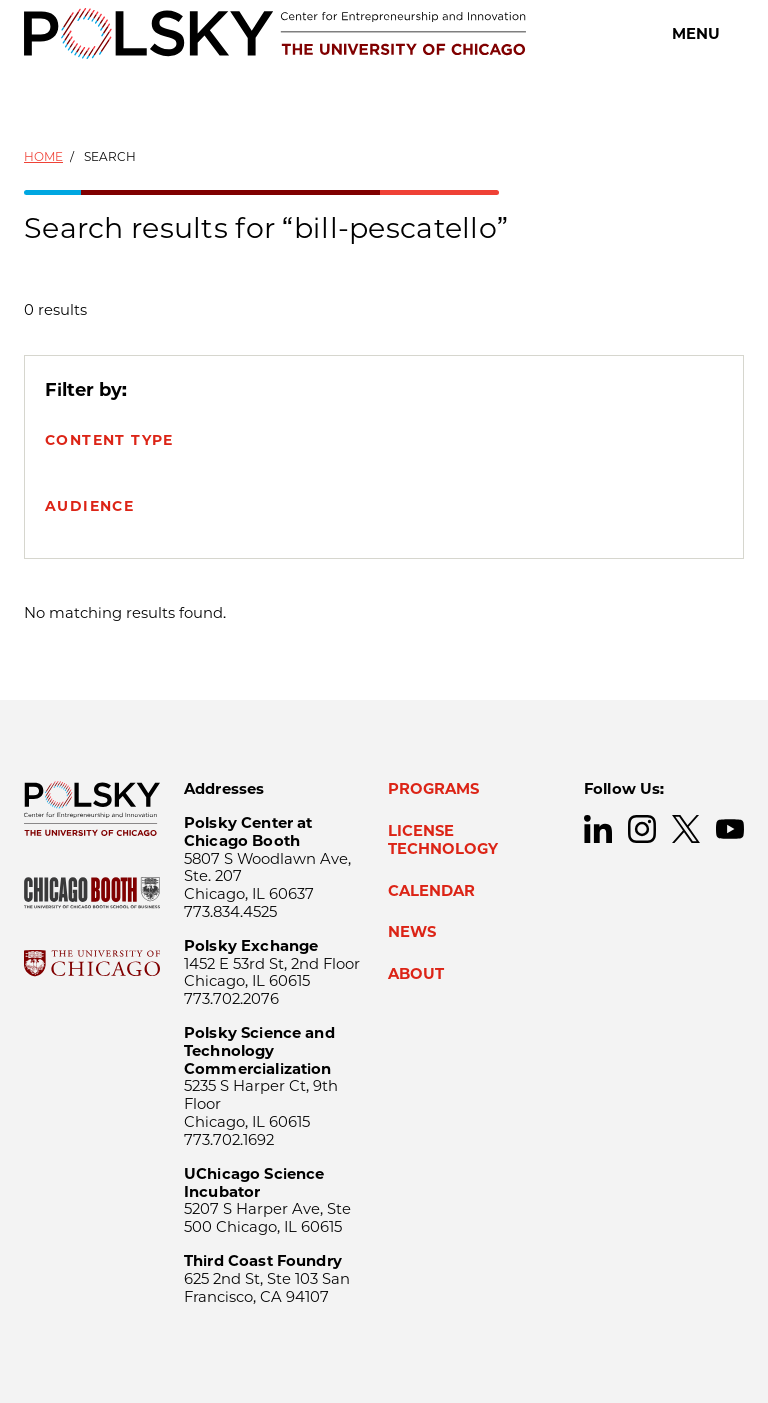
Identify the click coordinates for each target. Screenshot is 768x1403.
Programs (433, 789)
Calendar (431, 891)
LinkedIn (598, 829)
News (412, 932)
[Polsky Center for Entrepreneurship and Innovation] (275, 33)
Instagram (642, 829)
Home (43, 156)
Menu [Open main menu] (696, 34)
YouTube (730, 829)
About (416, 974)
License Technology (443, 840)
